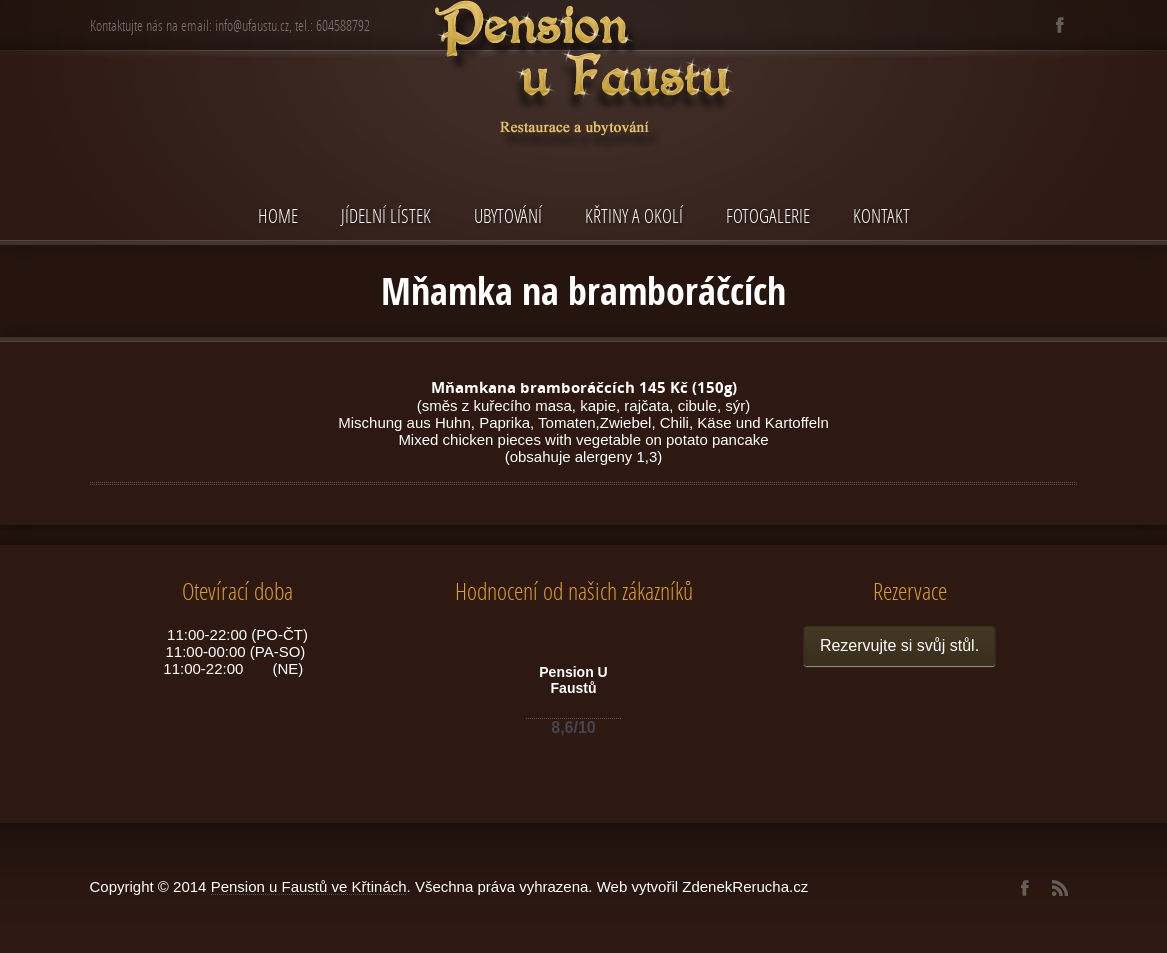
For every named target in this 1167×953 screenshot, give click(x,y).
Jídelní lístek (386, 215)
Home (278, 215)
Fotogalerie (768, 215)
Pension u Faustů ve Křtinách (309, 886)
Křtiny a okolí (634, 215)
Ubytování (508, 215)
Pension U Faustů (573, 680)
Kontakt (881, 215)
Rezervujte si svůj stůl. (899, 645)
